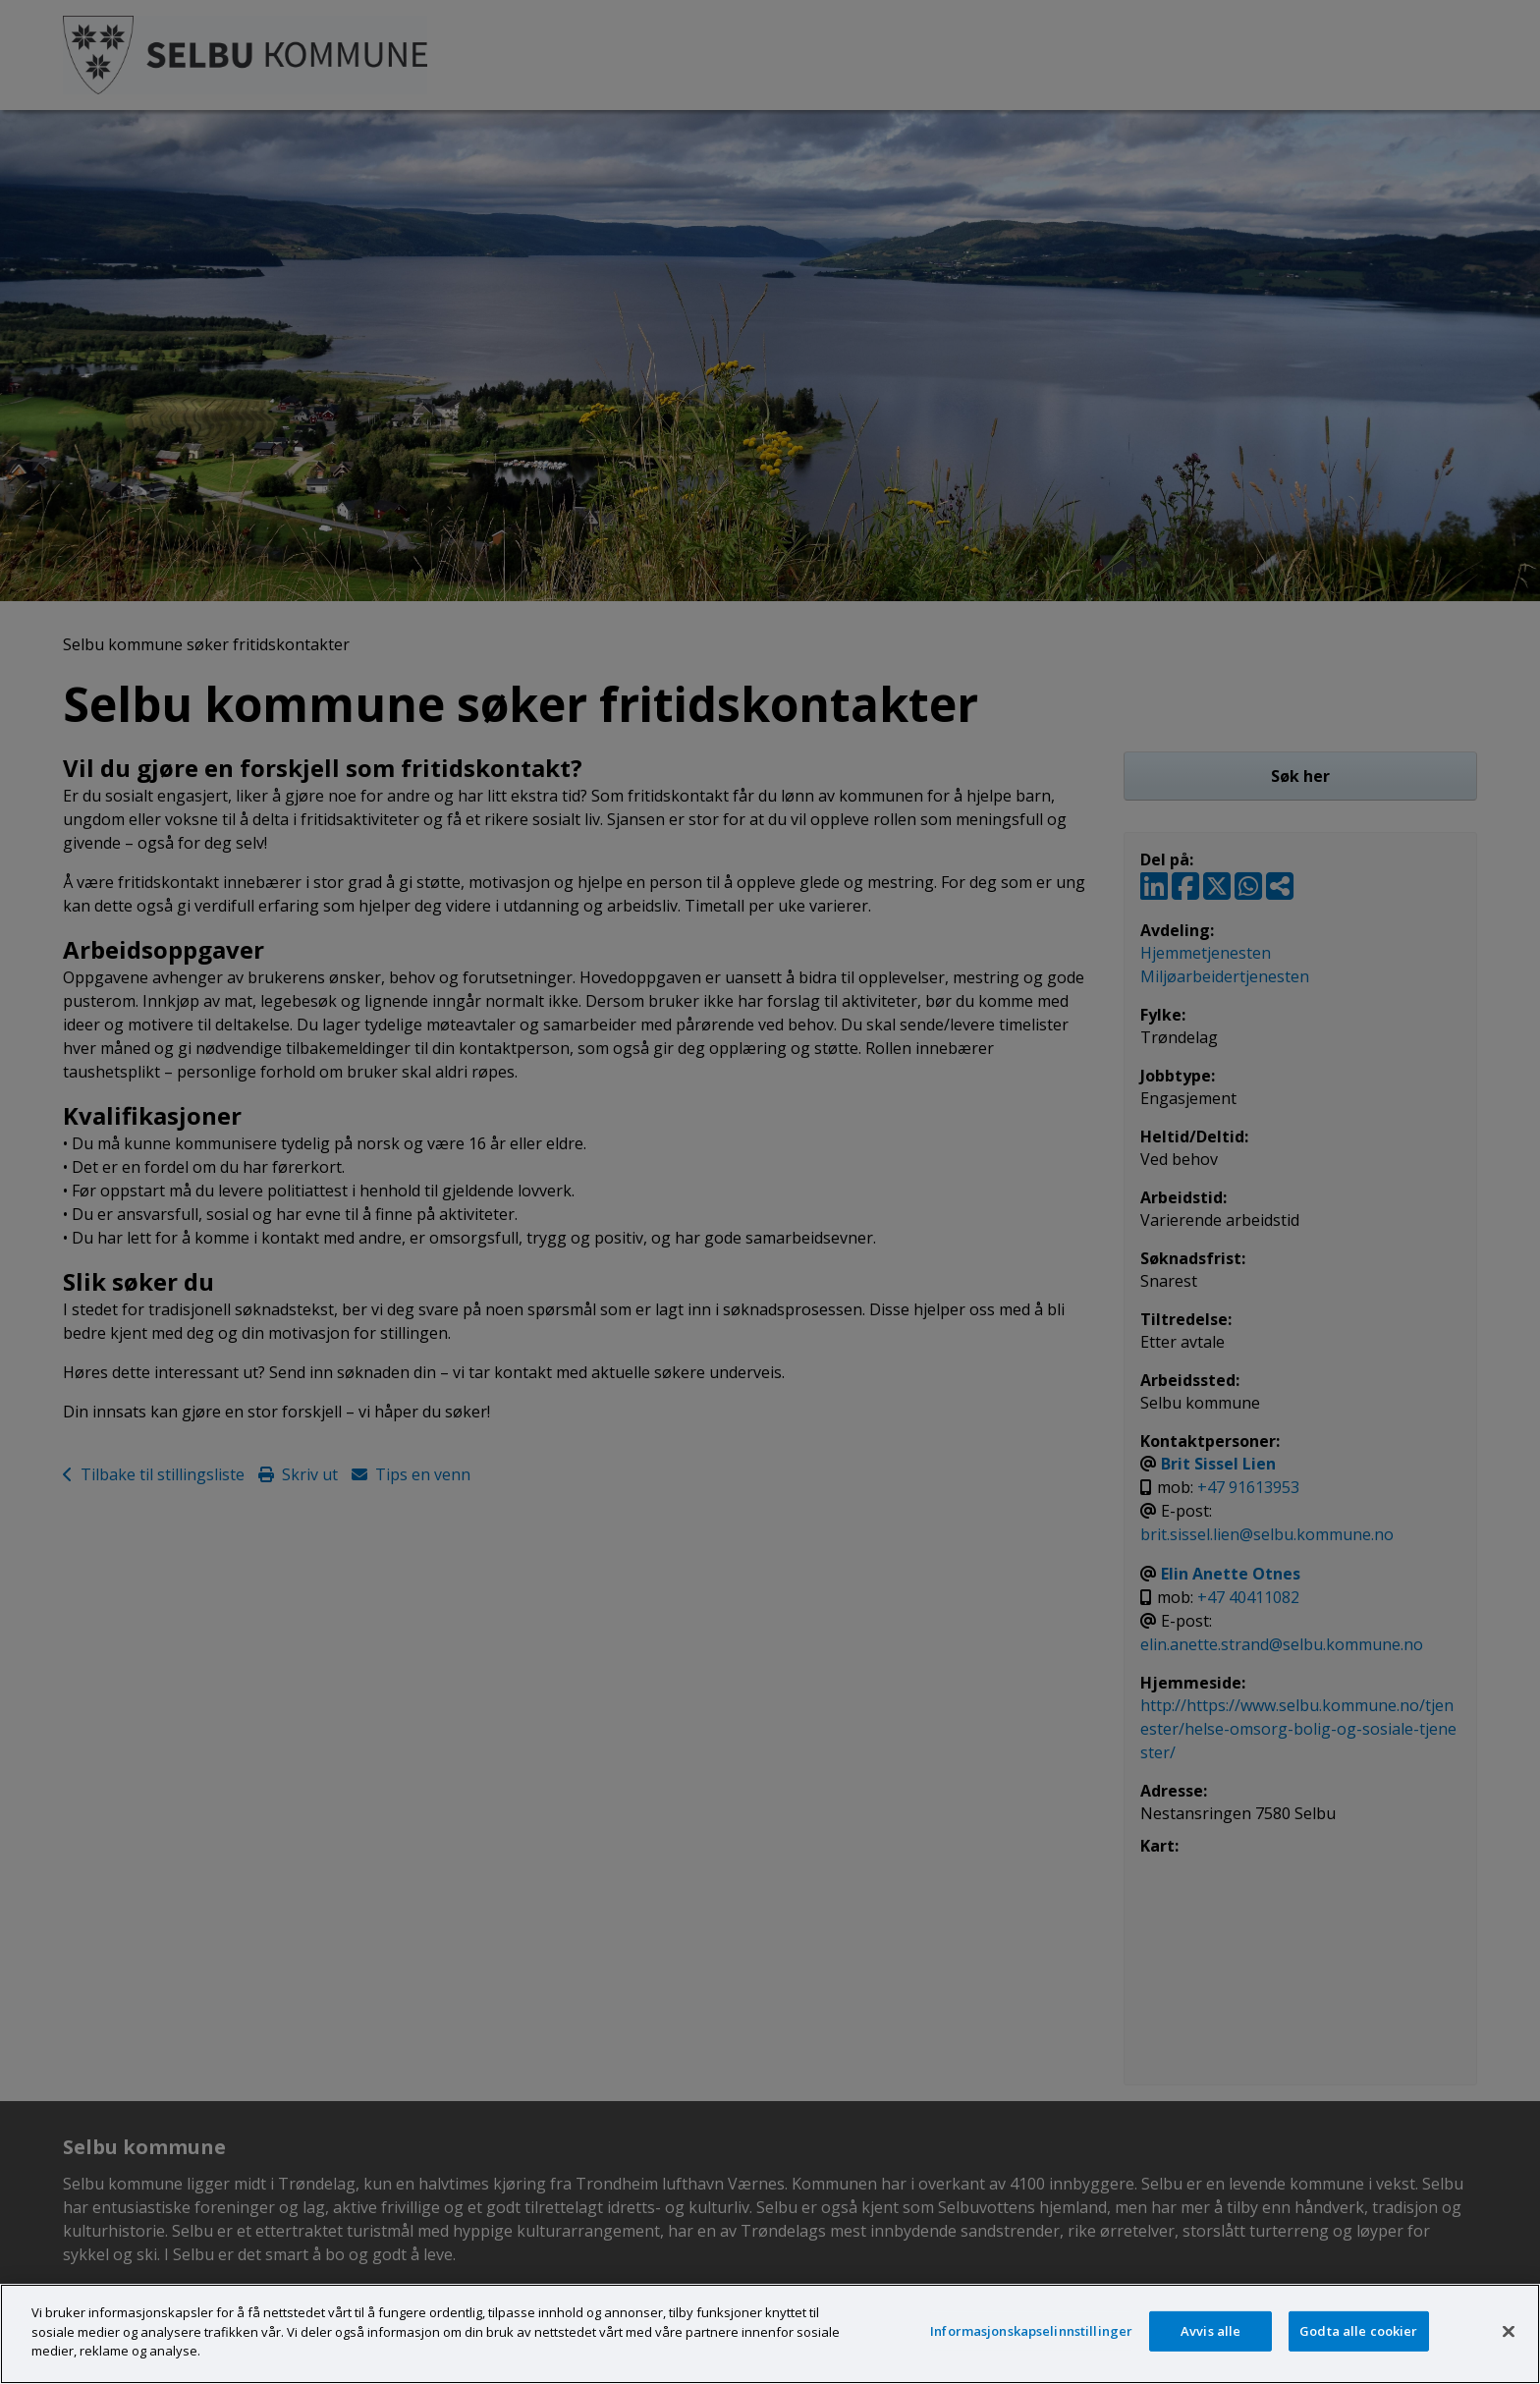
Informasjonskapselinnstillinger (1031, 2332)
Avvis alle (1210, 2332)
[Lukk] (1508, 2332)
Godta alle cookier (1358, 2332)
